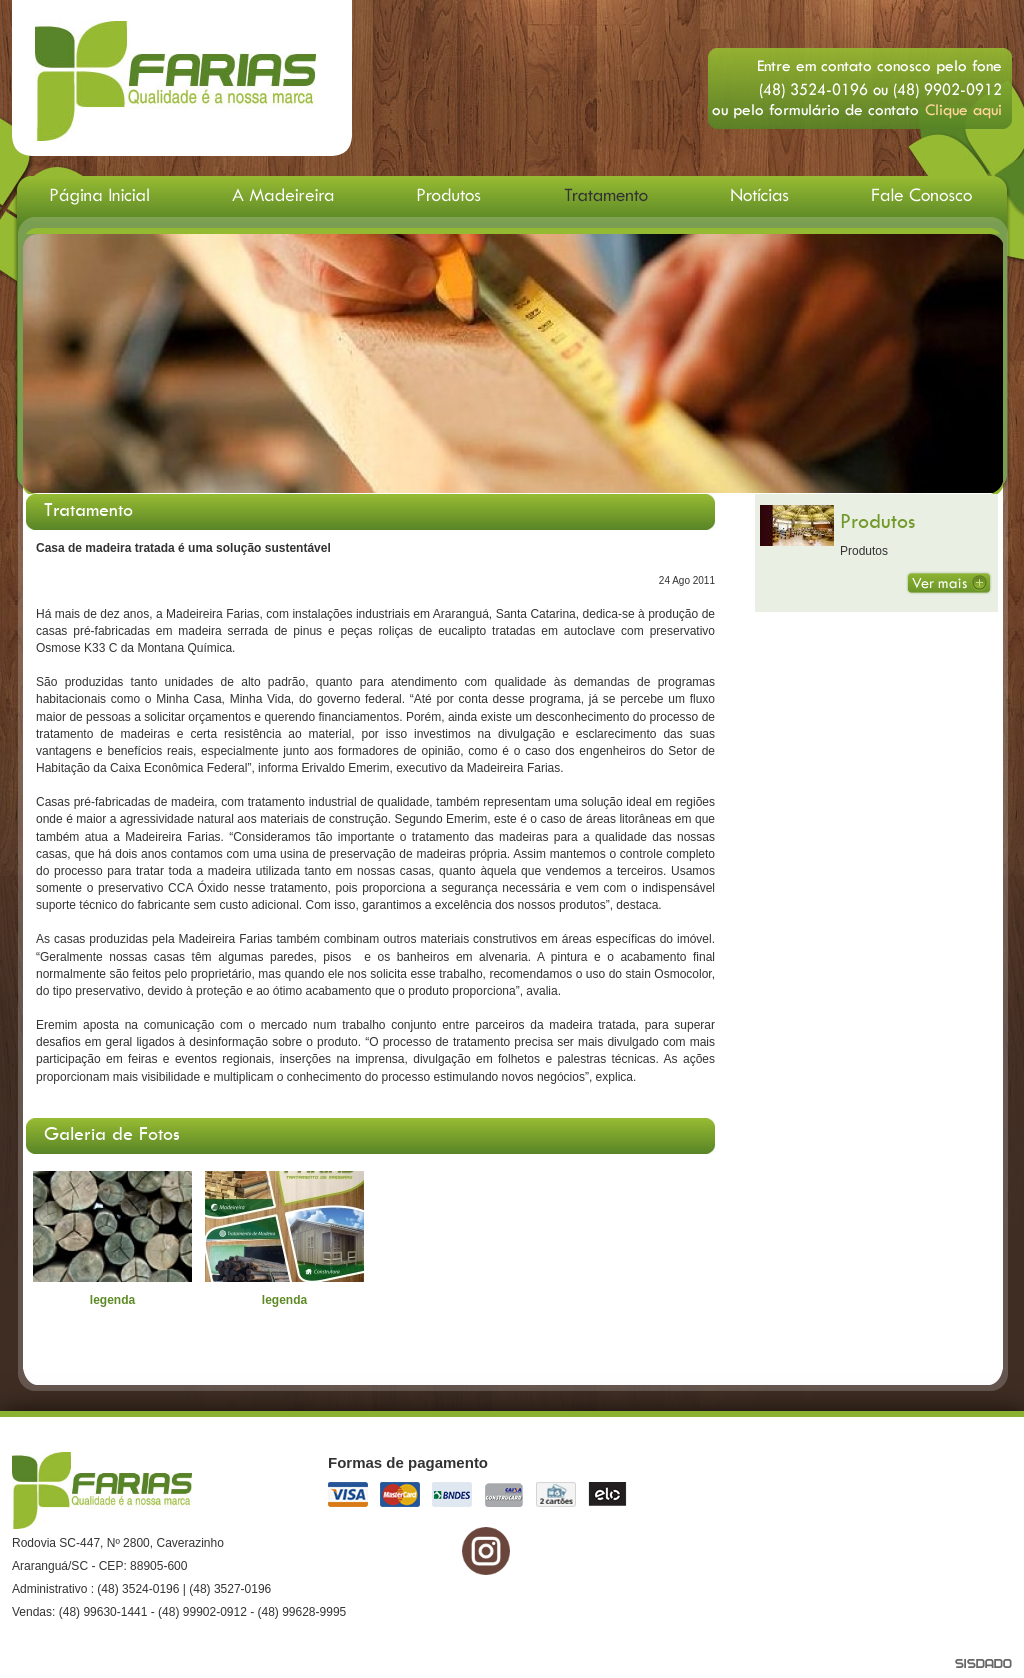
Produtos (877, 520)
